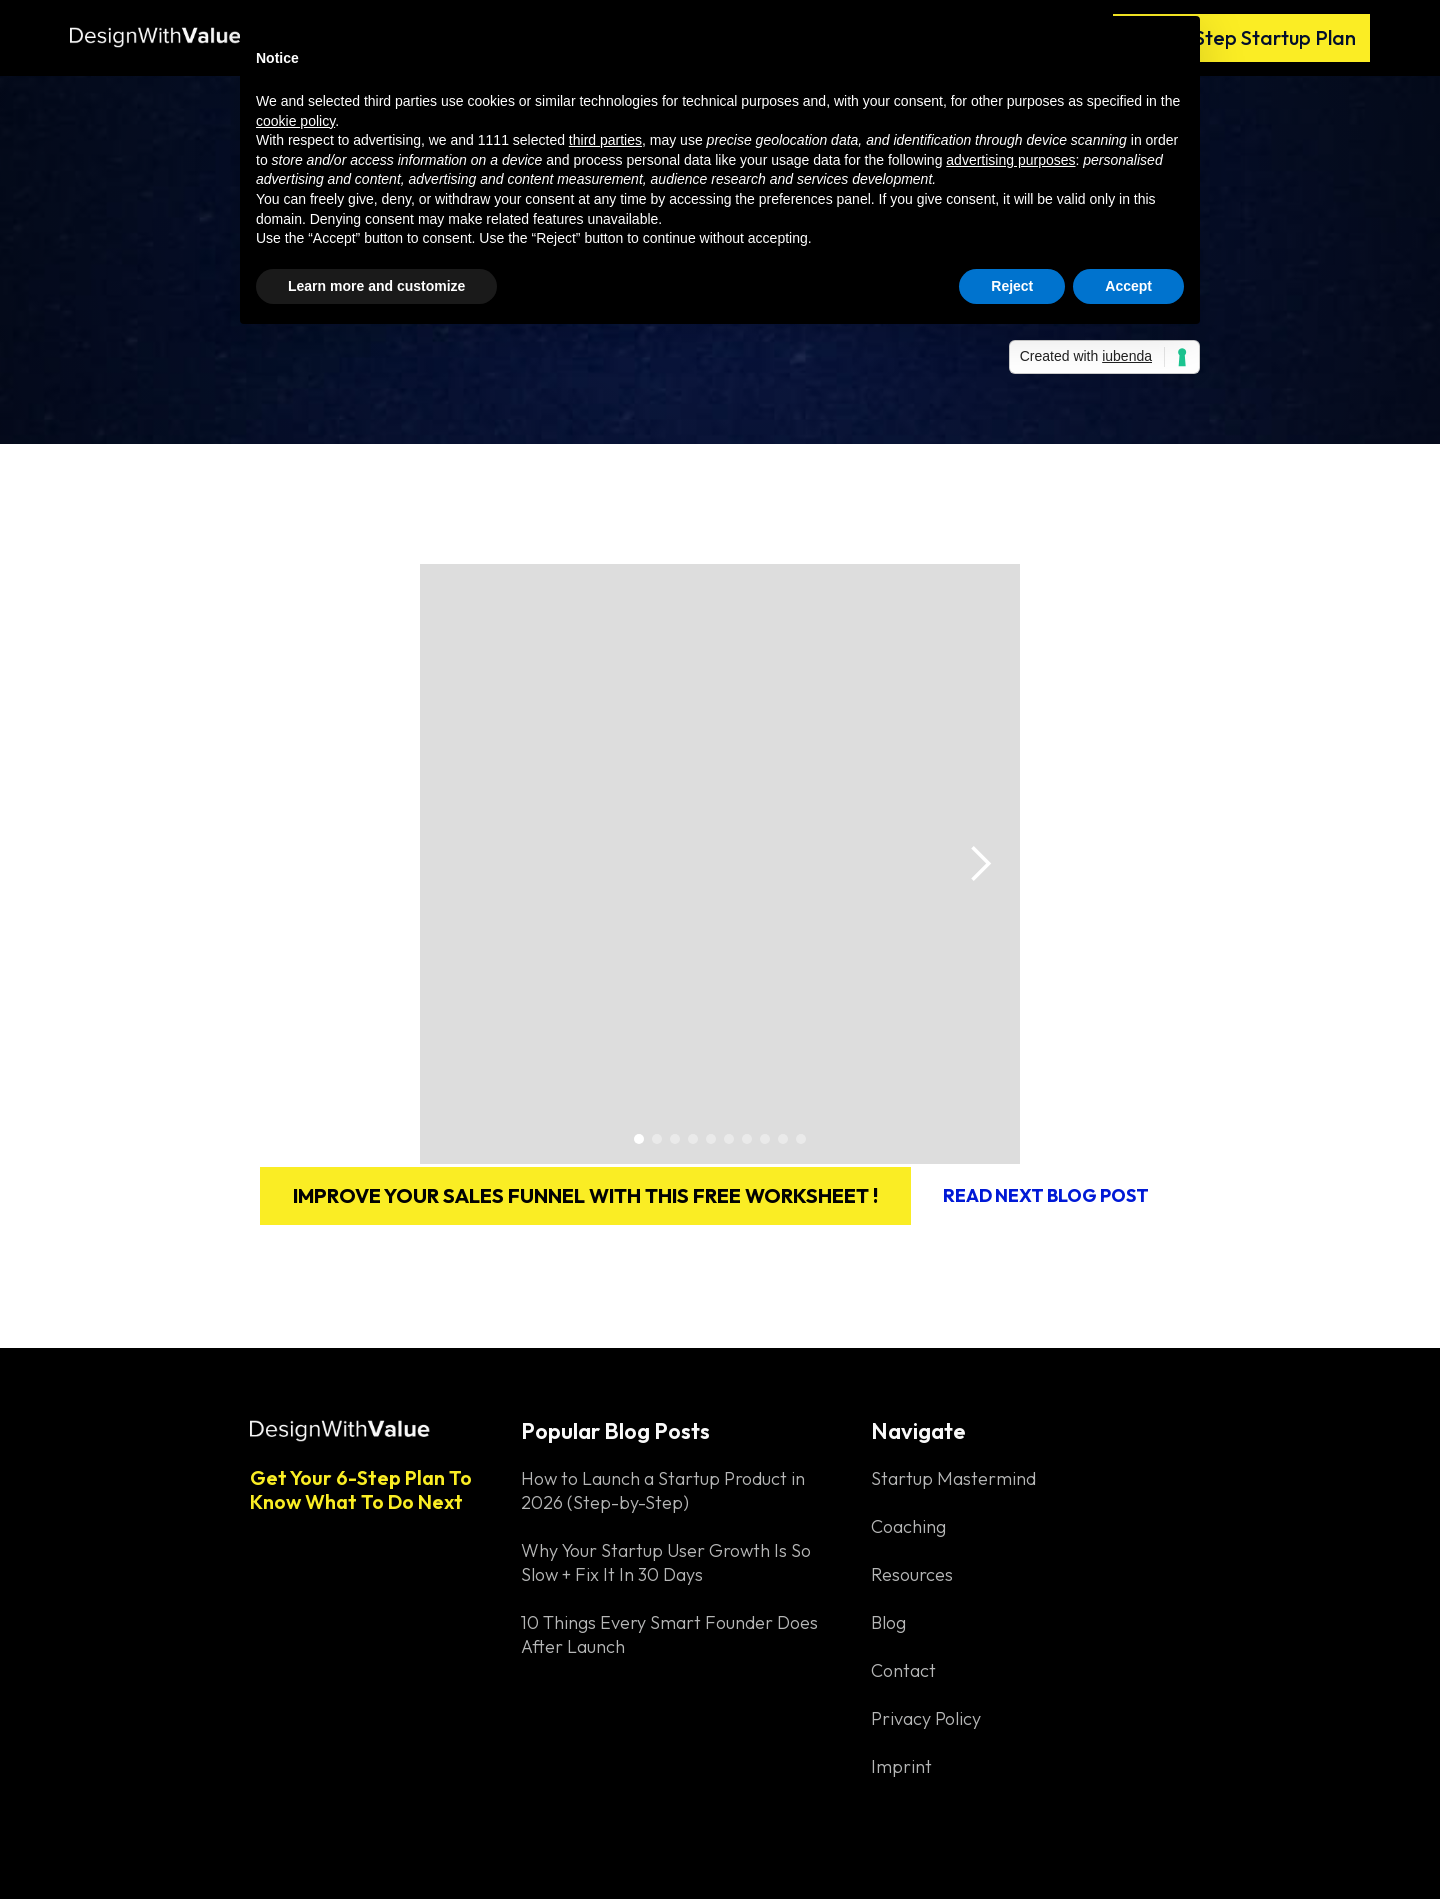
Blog (888, 1622)
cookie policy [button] (295, 121)
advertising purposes (1010, 160)
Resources (912, 1574)
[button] (980, 864)
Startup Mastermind (953, 1478)
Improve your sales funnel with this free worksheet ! (585, 1195)
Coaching (908, 1526)
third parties (605, 140)
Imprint (901, 1766)
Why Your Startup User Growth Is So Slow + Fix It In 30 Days (666, 1562)
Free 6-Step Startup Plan (1241, 37)
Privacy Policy (926, 1718)
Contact (903, 1670)
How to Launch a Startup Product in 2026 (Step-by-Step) (663, 1490)
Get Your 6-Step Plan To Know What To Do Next (361, 1490)
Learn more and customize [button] (376, 286)
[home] (160, 28)
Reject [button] (1012, 286)
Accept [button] (1128, 286)
